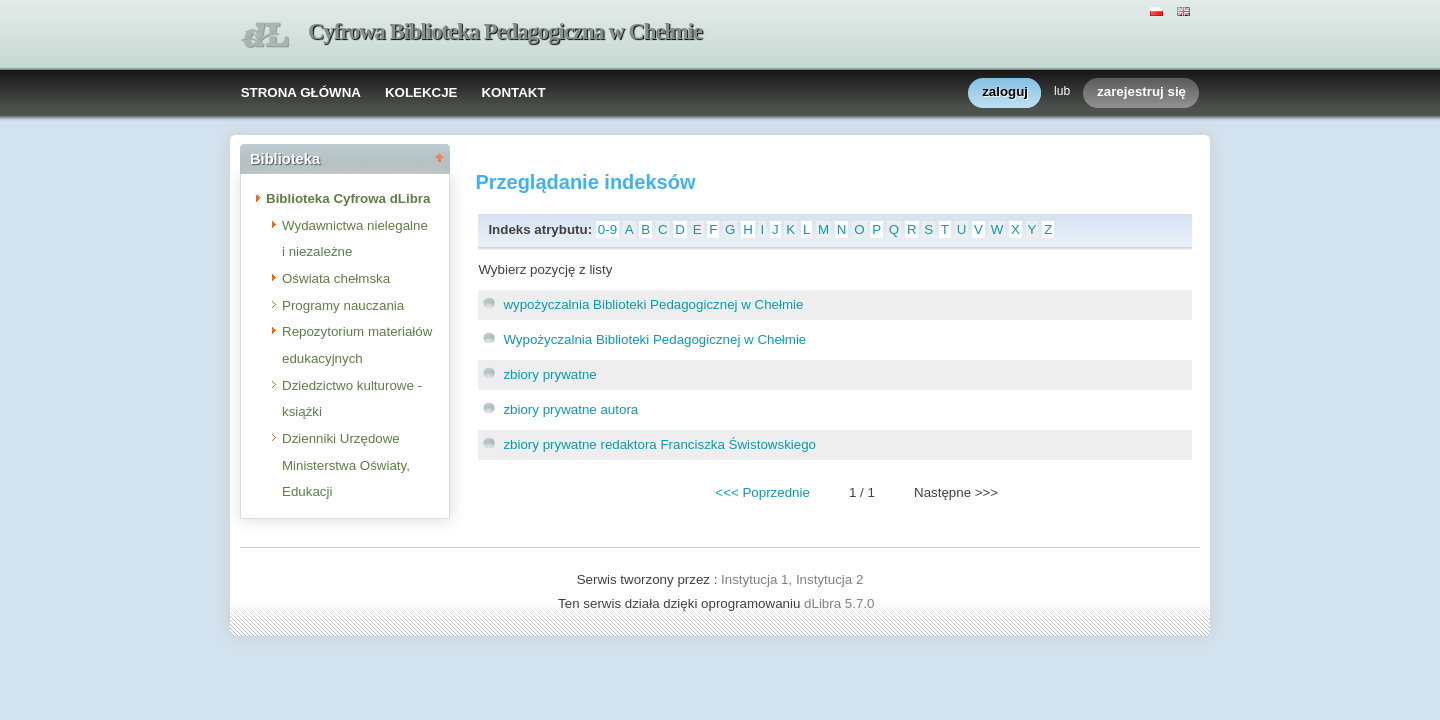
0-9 (607, 229)
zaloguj (1005, 92)
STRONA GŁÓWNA (301, 92)
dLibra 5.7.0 (841, 603)
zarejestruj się (1141, 92)
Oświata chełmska (336, 278)
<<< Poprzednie (762, 492)
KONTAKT (513, 92)
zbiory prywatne (549, 374)
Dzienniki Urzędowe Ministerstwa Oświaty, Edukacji (346, 465)
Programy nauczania (343, 305)
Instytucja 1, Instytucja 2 (792, 579)
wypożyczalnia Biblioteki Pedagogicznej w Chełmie (653, 304)
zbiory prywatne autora (570, 409)
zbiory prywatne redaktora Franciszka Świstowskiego (659, 444)
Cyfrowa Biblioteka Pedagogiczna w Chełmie (505, 31)
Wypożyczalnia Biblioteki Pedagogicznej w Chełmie (654, 339)
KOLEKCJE (421, 92)
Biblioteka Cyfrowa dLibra (348, 198)
